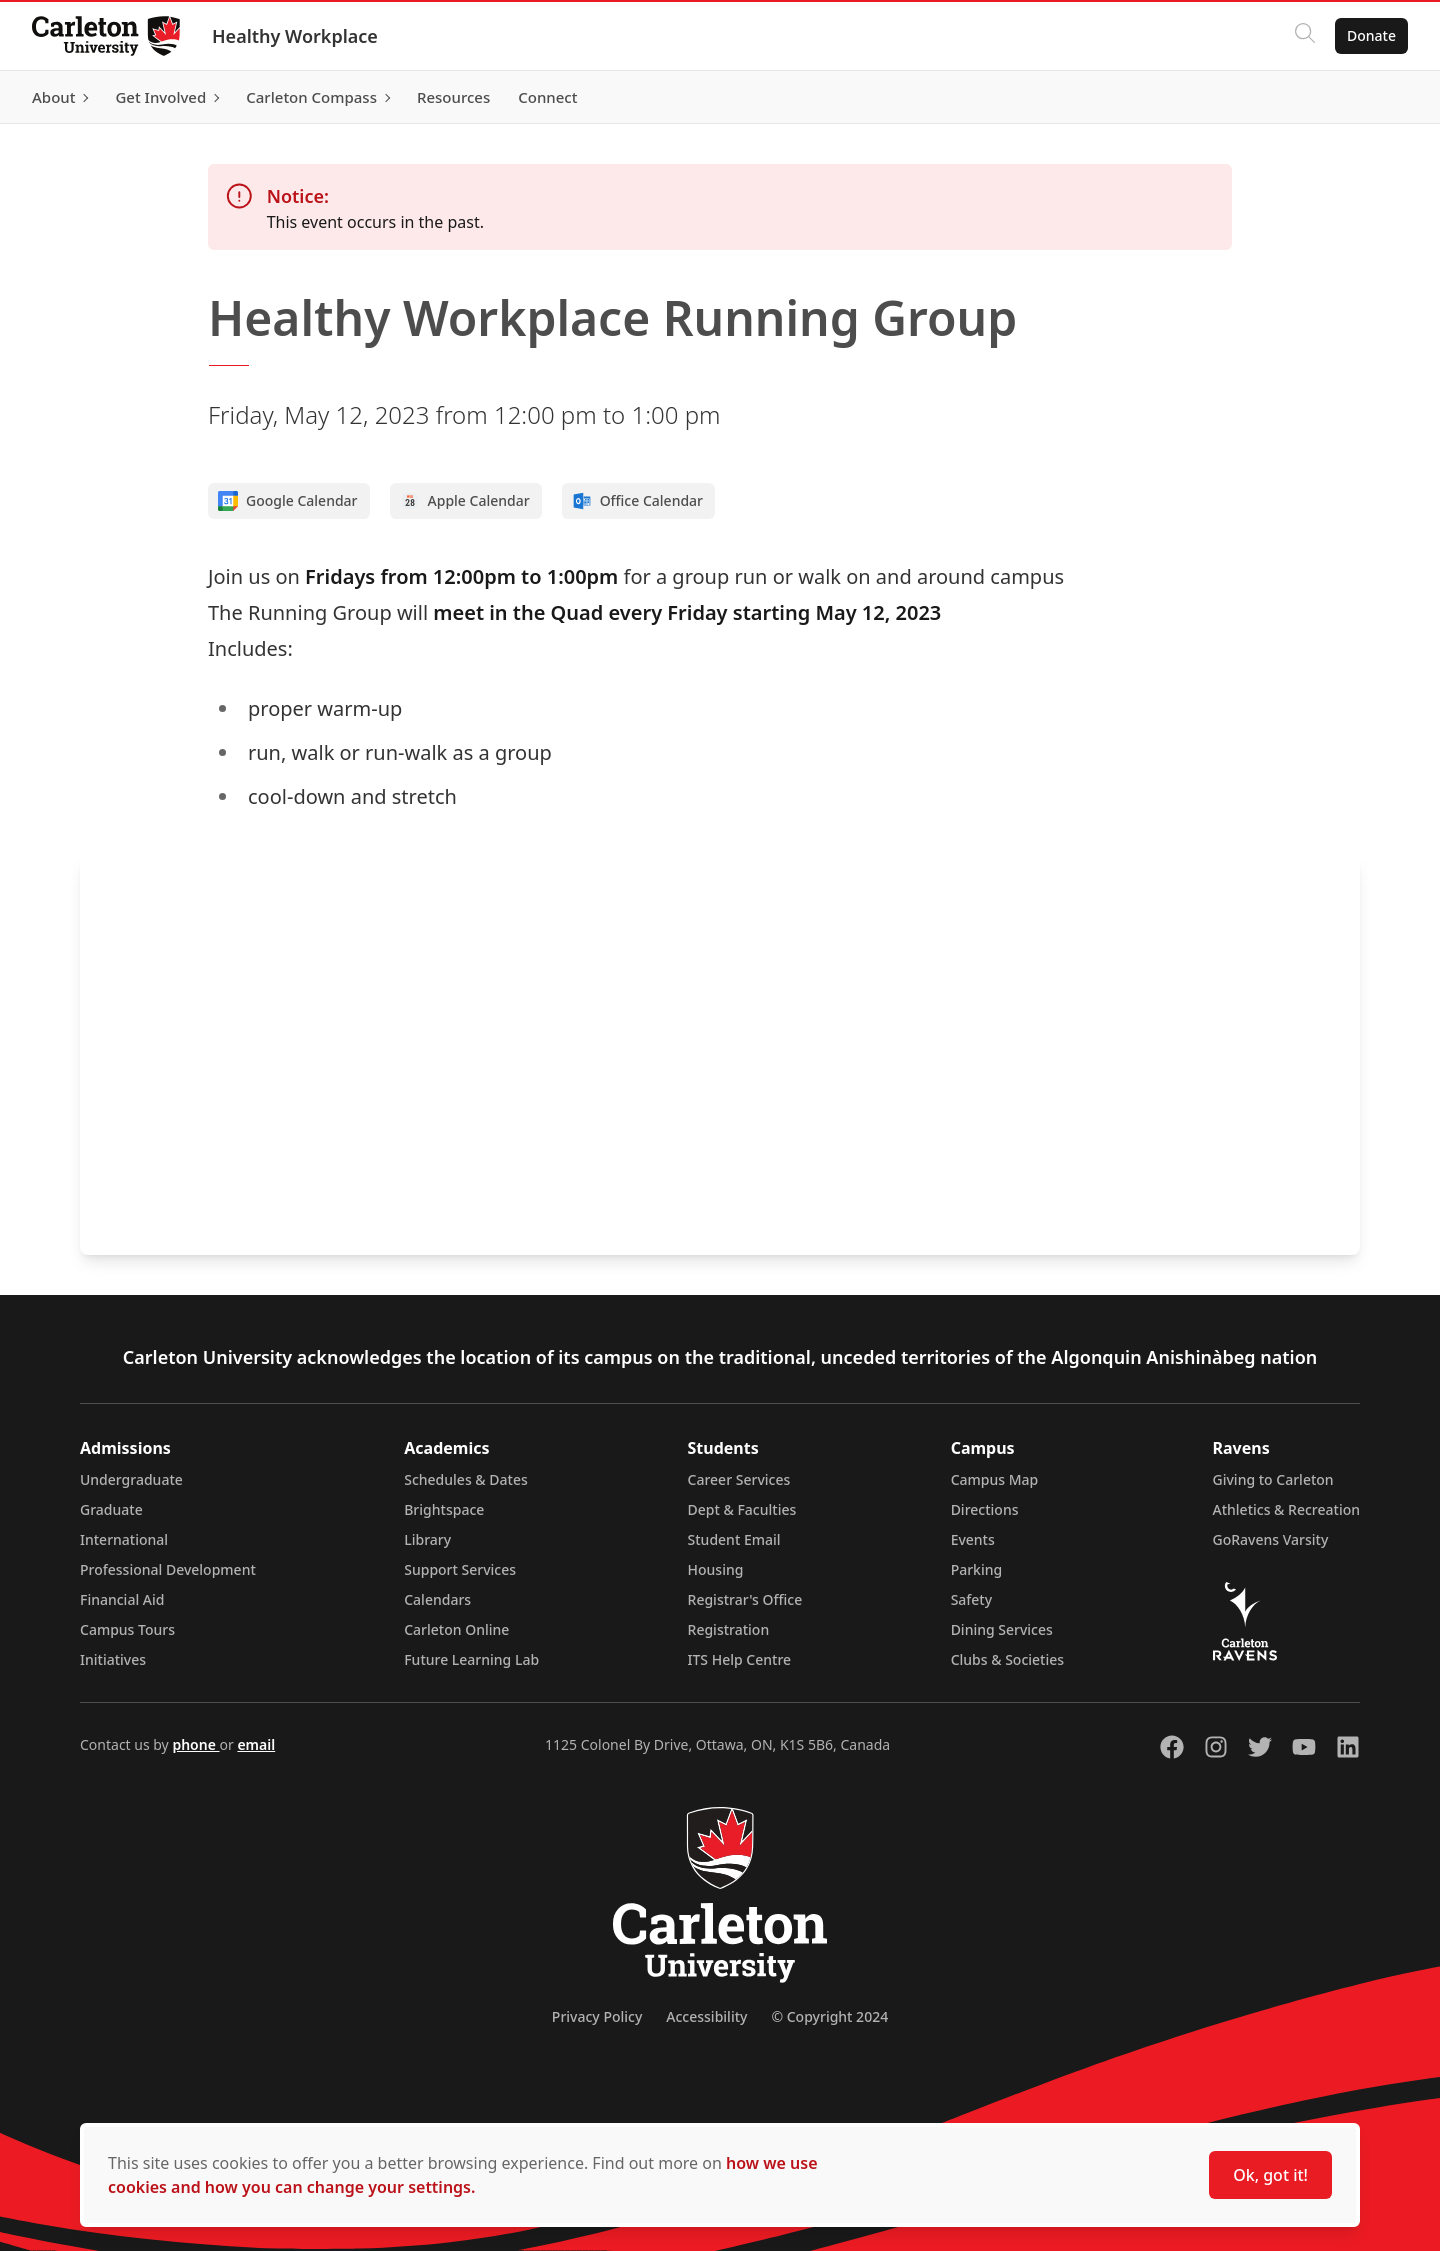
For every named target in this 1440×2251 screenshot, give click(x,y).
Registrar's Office (745, 1599)
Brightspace (444, 1509)
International (124, 1539)
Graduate (111, 1509)
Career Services (739, 1479)
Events (973, 1539)
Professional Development (168, 1569)
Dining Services (1002, 1629)
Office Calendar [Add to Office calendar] (637, 501)
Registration (729, 1629)
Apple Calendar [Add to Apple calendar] (465, 501)
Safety (972, 1599)
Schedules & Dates (466, 1479)
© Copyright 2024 (829, 2016)
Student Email (734, 1539)
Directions (985, 1509)
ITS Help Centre (740, 1659)
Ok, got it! (1270, 2175)
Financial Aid (122, 1599)
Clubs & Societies (1007, 1659)
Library (427, 1539)
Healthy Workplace (295, 36)
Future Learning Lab (471, 1659)
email (256, 1744)
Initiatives (113, 1659)
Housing (716, 1569)
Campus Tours (127, 1629)
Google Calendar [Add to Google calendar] (288, 501)
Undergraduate (131, 1479)
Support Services (460, 1569)
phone (195, 1744)
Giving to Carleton (1273, 1479)
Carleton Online (456, 1629)
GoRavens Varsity (1271, 1539)
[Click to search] (1305, 36)
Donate (1371, 35)
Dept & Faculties (742, 1509)
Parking (977, 1569)
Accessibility (706, 2016)
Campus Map (995, 1479)
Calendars (437, 1599)
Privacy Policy (597, 2016)
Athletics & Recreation (1286, 1509)
